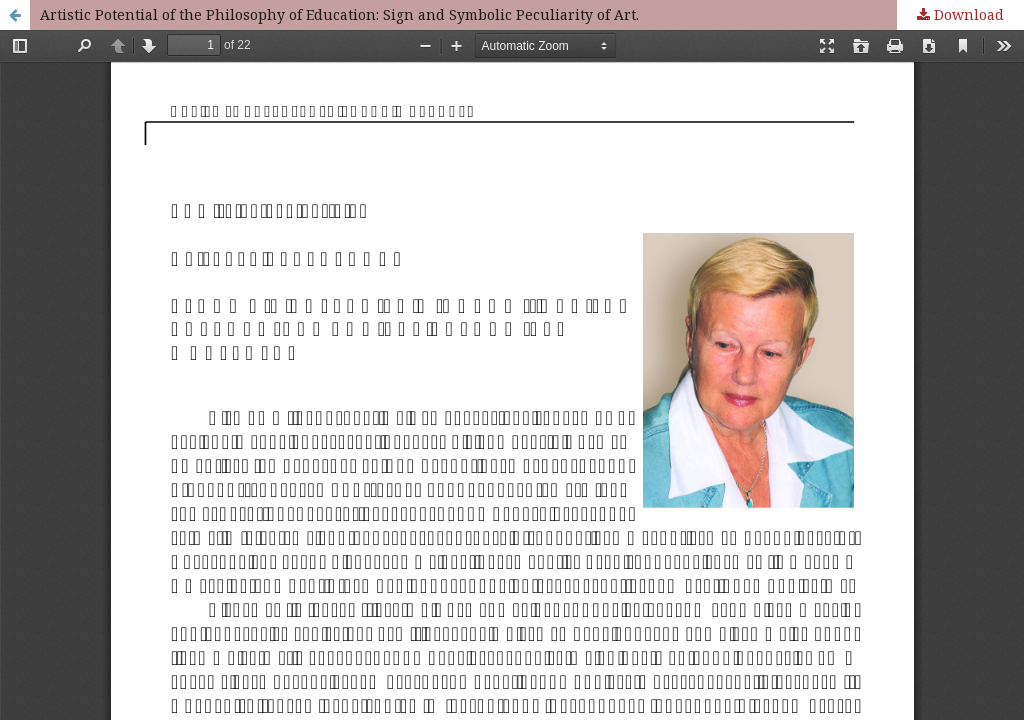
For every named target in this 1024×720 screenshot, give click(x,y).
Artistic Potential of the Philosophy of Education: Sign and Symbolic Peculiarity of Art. (339, 14)
